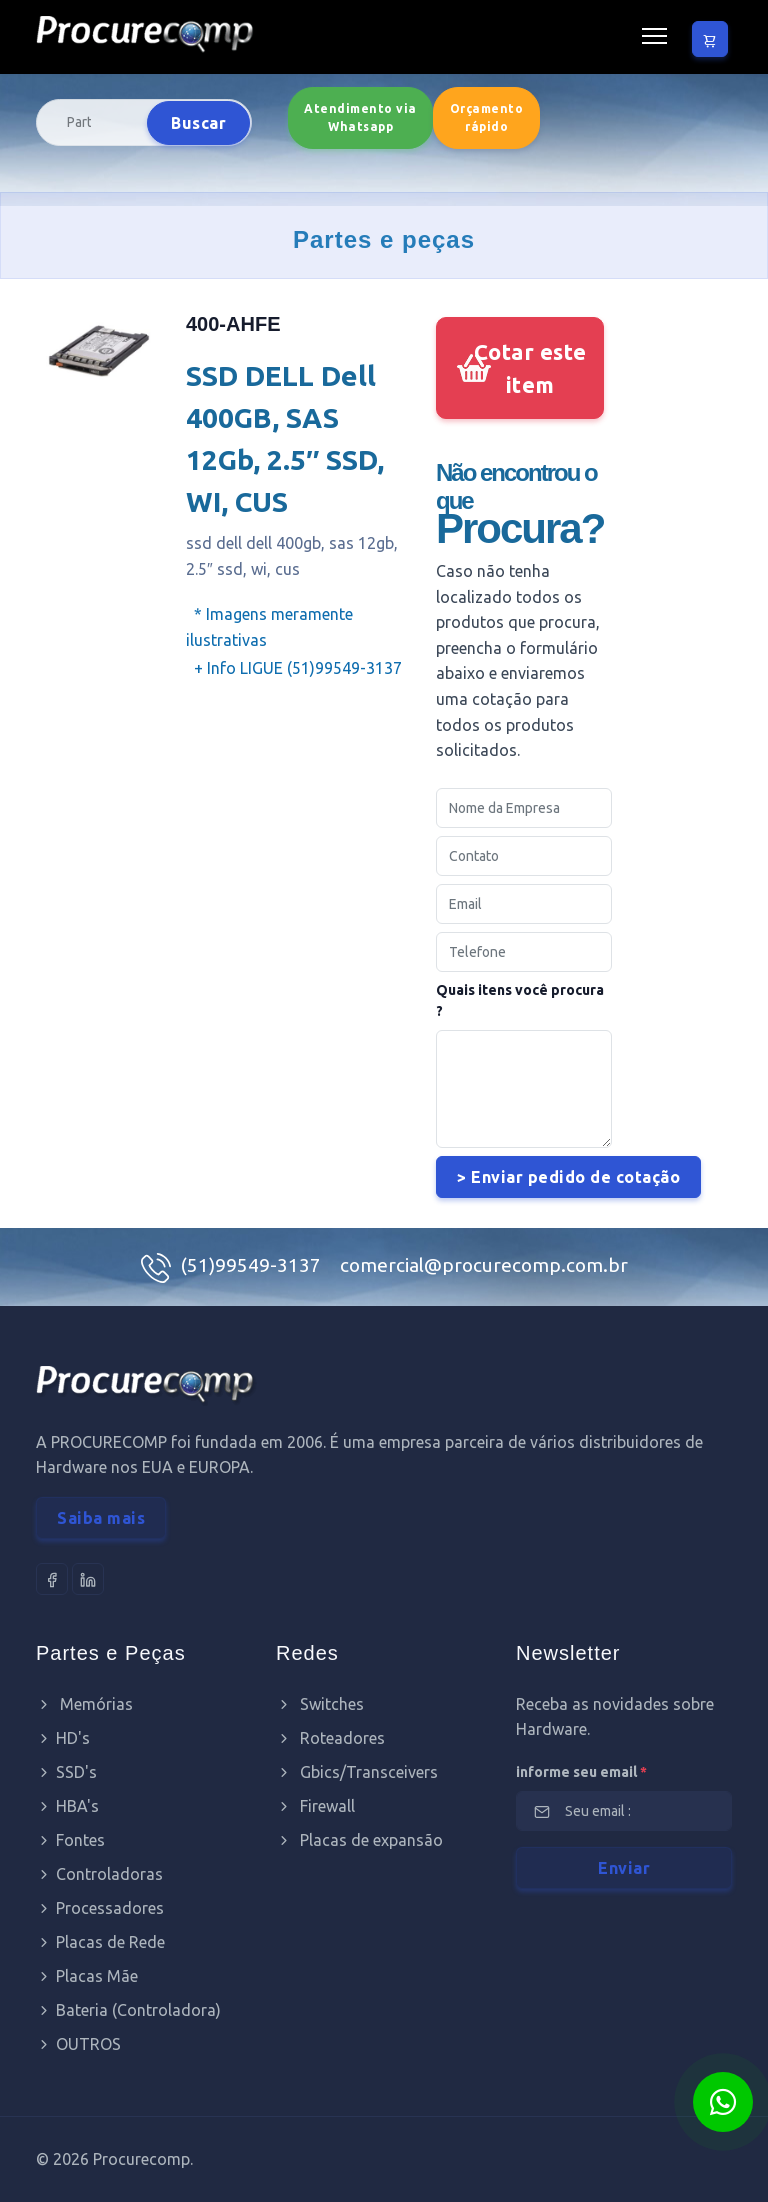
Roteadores (330, 1738)
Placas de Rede (100, 1942)
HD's (63, 1738)
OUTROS (78, 2044)
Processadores (100, 1908)
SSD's (66, 1772)
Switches (320, 1704)
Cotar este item (530, 368)
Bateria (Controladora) (128, 2010)
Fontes (70, 1840)
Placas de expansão (359, 1840)
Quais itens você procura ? (520, 1000)
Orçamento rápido (487, 117)
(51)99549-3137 (253, 1265)
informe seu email (581, 1772)
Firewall (315, 1806)
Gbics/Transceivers (357, 1772)
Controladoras (99, 1874)
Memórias (84, 1704)
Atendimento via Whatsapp (360, 117)
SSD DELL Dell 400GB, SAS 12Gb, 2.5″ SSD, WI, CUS (285, 438)
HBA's (67, 1806)
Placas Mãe (87, 1976)
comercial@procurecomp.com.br (484, 1265)
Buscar (198, 123)
